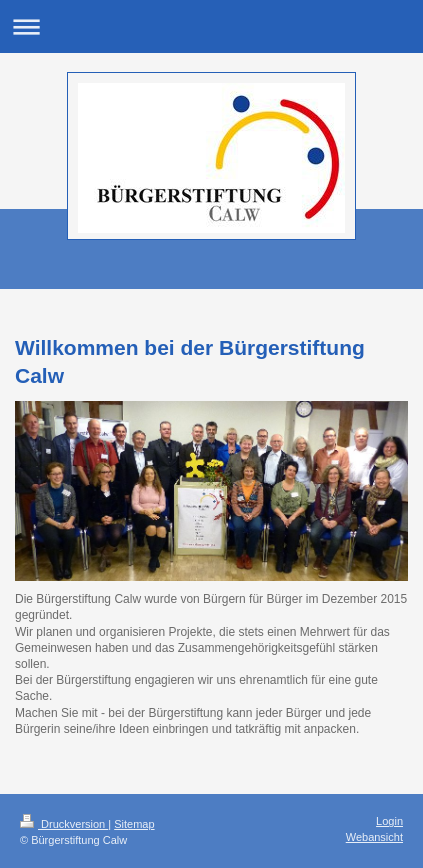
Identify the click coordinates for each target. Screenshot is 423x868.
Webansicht (374, 837)
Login (389, 821)
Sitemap (134, 824)
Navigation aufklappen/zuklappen (211, 26)
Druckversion (64, 824)
